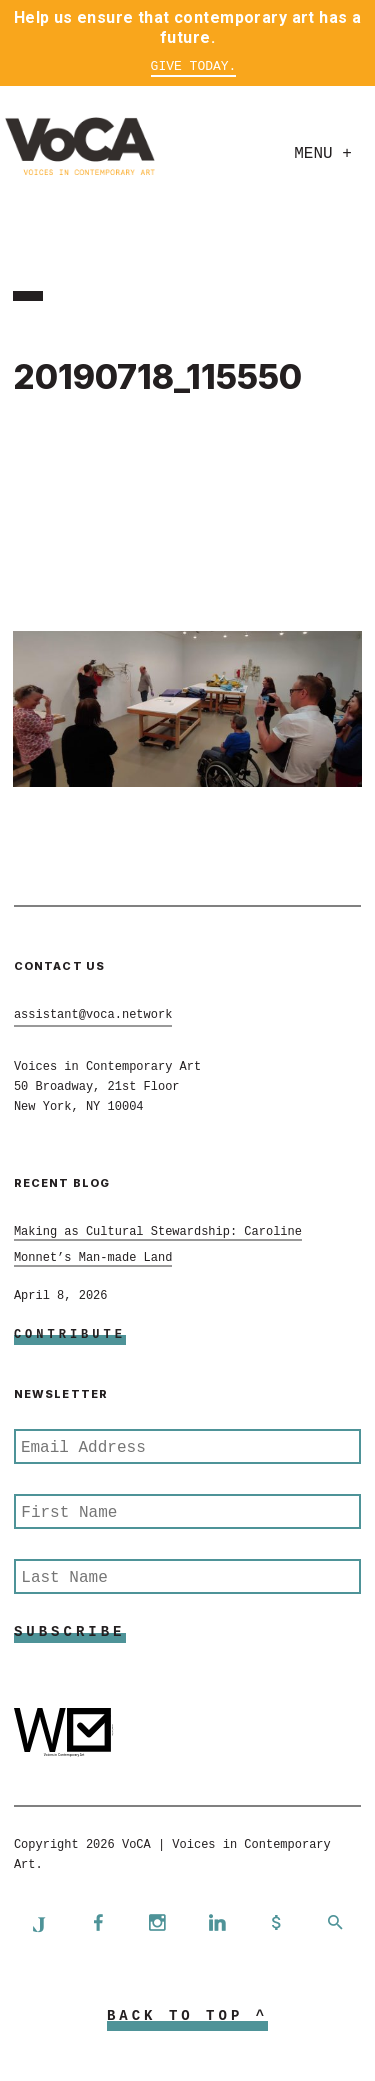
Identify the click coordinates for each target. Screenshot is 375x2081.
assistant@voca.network (93, 1015)
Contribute (70, 1335)
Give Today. (194, 66)
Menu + (323, 154)
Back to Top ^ (187, 2016)
